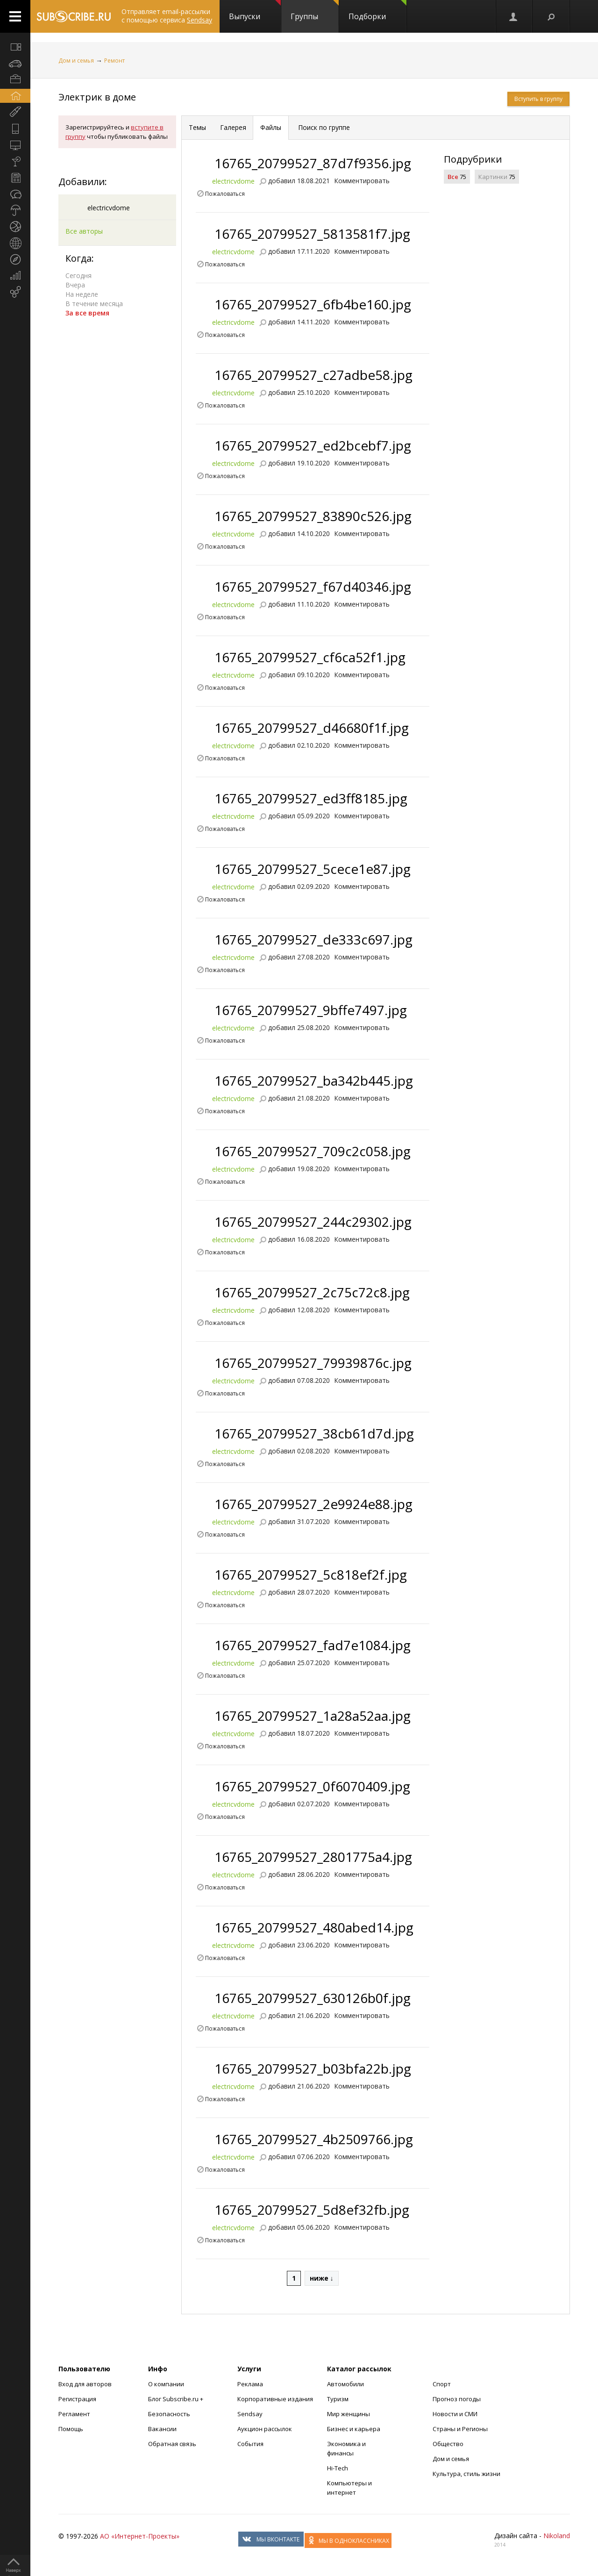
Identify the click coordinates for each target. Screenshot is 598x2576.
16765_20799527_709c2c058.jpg (312, 1151)
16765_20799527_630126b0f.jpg (312, 1998)
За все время (87, 312)
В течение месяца (94, 303)
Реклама (250, 2384)
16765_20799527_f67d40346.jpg (312, 586)
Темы (197, 127)
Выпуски (255, 10)
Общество (448, 2444)
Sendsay (250, 2414)
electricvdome (108, 207)
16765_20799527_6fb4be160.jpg (312, 304)
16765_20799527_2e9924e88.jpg (313, 1504)
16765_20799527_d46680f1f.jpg (311, 728)
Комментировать (362, 180)
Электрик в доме (97, 97)
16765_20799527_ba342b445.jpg (313, 1080)
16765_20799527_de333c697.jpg (313, 939)
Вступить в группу (538, 99)
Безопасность (169, 2414)
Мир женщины (348, 2414)
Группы (315, 10)
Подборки (377, 10)
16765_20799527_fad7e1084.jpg (312, 1645)
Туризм (338, 2399)
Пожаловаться (225, 193)
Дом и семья (76, 60)
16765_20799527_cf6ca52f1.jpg (310, 657)
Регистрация (77, 2399)
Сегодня (78, 275)
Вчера (75, 284)
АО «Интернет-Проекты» (139, 2536)
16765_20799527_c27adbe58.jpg (313, 375)
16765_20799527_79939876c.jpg (313, 1363)
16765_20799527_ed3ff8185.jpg (310, 798)
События (250, 2444)
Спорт (442, 2384)
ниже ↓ (322, 2278)
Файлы (270, 127)
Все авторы (84, 231)
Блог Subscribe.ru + (176, 2399)
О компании (166, 2384)
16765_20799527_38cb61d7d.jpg (314, 1433)
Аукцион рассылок (264, 2429)
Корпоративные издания (275, 2399)
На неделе (81, 294)
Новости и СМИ (455, 2414)
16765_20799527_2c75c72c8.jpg (312, 1292)
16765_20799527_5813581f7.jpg (312, 234)
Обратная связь (172, 2444)
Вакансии (162, 2429)
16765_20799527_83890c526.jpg (313, 516)
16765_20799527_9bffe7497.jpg (310, 1010)
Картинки (492, 176)
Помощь (70, 2429)
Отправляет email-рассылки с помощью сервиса (166, 15)
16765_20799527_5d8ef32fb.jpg (311, 2209)
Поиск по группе (323, 127)
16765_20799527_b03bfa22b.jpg (312, 2068)
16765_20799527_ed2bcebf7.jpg (312, 445)
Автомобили (345, 2384)
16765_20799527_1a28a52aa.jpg (312, 1715)
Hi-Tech (337, 2468)
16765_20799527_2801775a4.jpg (313, 1857)
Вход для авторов (85, 2384)
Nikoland (556, 2535)
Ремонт (114, 60)
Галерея (233, 127)
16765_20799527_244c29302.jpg (313, 1222)
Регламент (74, 2414)
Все (453, 176)
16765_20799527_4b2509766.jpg (313, 2139)
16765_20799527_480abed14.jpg (313, 1927)
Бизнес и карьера (353, 2429)
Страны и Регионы (460, 2429)
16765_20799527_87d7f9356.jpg (312, 163)
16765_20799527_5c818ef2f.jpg (310, 1574)
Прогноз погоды (457, 2399)
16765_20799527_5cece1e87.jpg (312, 869)
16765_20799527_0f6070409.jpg (312, 1786)
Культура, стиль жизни (466, 2473)
